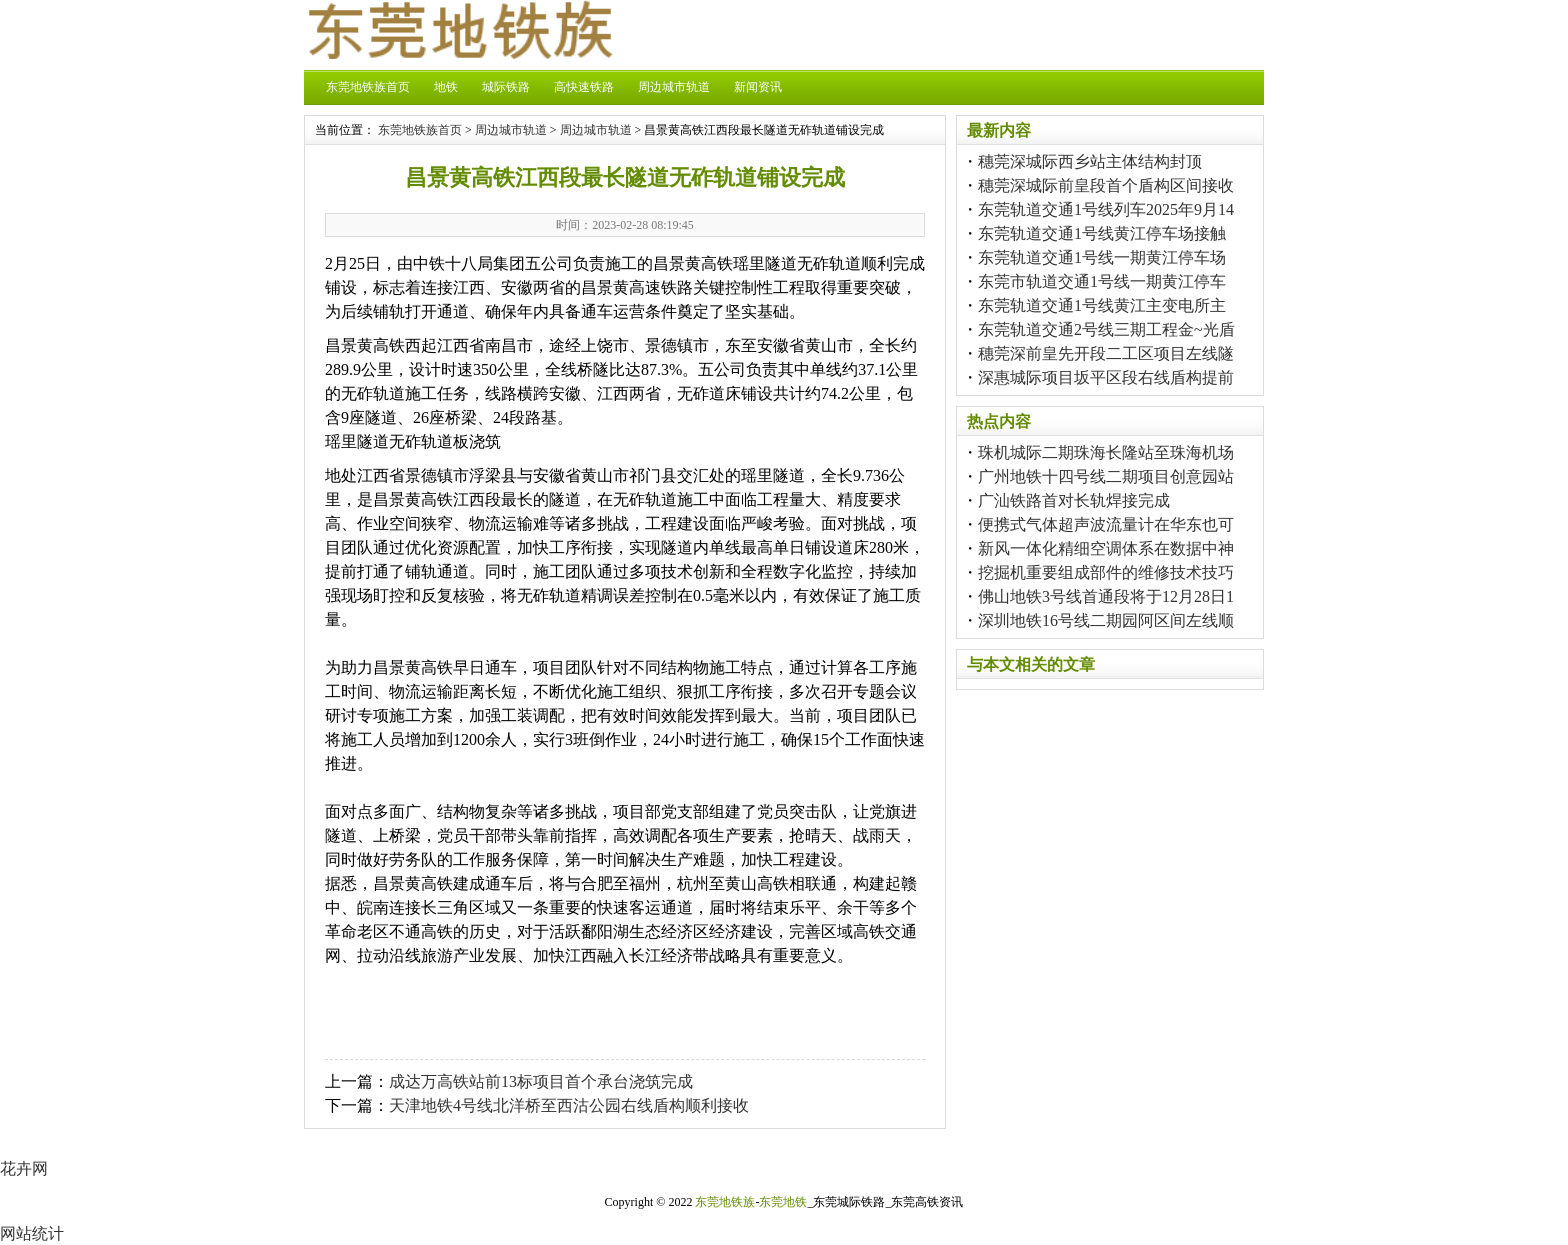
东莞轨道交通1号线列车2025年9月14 (1106, 209)
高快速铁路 (584, 87)
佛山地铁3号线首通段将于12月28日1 (1106, 596)
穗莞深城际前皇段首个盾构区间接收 (1106, 185)
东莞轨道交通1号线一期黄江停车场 (1102, 257)
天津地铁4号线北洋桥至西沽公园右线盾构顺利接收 (569, 1105)
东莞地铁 (783, 1202)
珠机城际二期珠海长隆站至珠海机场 (1106, 452)
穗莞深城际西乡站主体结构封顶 (1090, 161)
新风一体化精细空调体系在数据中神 (1106, 548)
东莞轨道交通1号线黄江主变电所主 (1102, 305)
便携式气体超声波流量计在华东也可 (1106, 524)
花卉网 (24, 1168)
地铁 (446, 87)
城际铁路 (506, 87)
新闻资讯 (758, 87)
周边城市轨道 (674, 87)
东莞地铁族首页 (368, 87)
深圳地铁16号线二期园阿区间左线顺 (1106, 620)
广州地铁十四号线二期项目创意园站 (1106, 476)
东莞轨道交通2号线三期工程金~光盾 (1106, 329)
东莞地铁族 (725, 1202)
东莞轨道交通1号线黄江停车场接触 (1102, 233)
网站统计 (32, 1233)
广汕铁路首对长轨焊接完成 (1074, 500)
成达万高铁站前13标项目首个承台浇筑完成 (541, 1081)
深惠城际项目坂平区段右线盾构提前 (1106, 377)
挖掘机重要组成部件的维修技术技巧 (1106, 572)
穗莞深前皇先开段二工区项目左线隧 (1106, 353)
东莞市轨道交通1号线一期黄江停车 (1102, 281)
